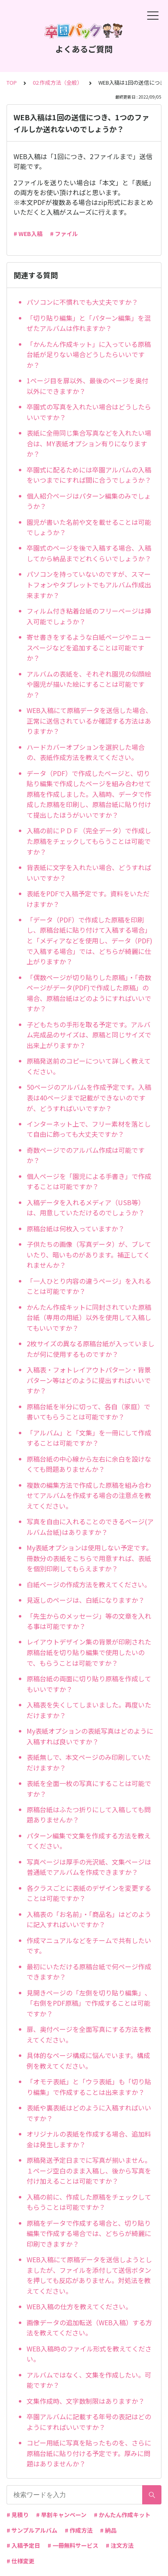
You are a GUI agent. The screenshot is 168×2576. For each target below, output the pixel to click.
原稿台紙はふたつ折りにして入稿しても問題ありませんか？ (89, 1814)
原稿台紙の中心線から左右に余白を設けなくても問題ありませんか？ (89, 1464)
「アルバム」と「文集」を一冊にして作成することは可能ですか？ (89, 1438)
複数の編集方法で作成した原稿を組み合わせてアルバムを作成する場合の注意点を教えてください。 (89, 1495)
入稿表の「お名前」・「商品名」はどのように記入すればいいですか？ (89, 1919)
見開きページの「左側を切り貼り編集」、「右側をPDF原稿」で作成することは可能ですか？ (89, 2003)
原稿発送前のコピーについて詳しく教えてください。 (89, 1066)
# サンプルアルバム (32, 2530)
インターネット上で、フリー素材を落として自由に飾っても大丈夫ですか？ (89, 1129)
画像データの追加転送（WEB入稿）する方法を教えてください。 (89, 2327)
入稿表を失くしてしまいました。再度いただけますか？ (89, 1710)
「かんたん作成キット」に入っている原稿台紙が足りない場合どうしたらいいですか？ (89, 354)
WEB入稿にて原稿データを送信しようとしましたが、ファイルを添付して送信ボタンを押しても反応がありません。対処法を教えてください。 (89, 2275)
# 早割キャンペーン (61, 2515)
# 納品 (108, 2530)
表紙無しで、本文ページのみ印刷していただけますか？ (89, 1762)
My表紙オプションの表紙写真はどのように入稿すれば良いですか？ (90, 1736)
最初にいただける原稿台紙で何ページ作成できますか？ (89, 1972)
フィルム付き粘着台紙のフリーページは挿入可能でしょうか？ (89, 616)
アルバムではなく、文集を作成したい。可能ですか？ (89, 2380)
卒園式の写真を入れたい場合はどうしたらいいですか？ (89, 412)
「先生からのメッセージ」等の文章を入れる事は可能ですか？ (89, 1621)
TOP (12, 82)
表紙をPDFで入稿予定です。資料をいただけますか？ (88, 899)
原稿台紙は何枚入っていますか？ (76, 1228)
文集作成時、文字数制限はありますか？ (86, 2401)
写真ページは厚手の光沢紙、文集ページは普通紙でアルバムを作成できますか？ (89, 1867)
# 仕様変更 (20, 2561)
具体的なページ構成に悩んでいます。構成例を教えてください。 (88, 2060)
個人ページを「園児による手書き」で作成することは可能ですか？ (89, 1181)
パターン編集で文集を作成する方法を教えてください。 (89, 1841)
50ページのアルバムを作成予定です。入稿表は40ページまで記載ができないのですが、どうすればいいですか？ (89, 1097)
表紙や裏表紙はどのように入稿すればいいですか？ (89, 2113)
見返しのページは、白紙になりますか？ (86, 1600)
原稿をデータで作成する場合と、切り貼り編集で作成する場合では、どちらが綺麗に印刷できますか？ (89, 2233)
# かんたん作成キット (122, 2515)
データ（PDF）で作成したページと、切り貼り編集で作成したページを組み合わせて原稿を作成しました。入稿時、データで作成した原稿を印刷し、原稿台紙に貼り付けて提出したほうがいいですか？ (89, 794)
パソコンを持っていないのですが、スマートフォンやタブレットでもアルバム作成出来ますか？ (89, 584)
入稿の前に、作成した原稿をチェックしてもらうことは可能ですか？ (89, 2202)
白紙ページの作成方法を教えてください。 (89, 1584)
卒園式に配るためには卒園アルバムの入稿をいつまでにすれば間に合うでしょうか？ (89, 475)
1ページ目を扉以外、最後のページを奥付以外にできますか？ (87, 386)
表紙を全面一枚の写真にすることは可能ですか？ (89, 1788)
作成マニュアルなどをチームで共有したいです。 (89, 1945)
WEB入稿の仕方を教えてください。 (79, 2306)
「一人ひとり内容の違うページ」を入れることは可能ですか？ (89, 1286)
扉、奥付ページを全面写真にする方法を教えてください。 (89, 2034)
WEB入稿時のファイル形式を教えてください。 (89, 2354)
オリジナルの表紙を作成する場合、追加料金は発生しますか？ (89, 2139)
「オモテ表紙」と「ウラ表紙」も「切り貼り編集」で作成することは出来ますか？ (89, 2087)
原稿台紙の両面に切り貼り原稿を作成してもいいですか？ (89, 1684)
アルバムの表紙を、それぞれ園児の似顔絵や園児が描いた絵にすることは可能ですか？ (89, 684)
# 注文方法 (120, 2545)
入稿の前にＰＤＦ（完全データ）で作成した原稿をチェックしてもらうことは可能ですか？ (89, 841)
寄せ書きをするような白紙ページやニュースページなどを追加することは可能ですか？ (89, 647)
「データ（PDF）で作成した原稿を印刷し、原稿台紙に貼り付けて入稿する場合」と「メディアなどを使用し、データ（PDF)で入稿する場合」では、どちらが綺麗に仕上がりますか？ (89, 940)
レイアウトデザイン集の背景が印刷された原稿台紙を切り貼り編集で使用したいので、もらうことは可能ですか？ (89, 1652)
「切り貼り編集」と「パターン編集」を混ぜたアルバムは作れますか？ (89, 323)
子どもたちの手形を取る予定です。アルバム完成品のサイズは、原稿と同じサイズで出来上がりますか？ (89, 1034)
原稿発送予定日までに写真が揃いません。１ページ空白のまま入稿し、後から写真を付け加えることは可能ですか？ (89, 2170)
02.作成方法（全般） (57, 82)
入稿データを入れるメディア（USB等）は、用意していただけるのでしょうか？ (86, 1207)
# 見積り (18, 2515)
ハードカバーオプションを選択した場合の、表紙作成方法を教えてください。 (86, 752)
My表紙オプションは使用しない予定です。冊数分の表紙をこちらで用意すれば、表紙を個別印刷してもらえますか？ (89, 1558)
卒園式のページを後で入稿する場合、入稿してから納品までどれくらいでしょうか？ (89, 553)
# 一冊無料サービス (73, 2545)
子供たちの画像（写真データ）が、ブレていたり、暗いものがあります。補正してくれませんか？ (89, 1254)
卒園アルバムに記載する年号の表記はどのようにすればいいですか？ (89, 2422)
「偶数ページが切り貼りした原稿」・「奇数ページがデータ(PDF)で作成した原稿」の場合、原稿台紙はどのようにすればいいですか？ (89, 993)
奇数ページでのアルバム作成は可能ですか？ (86, 1155)
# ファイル (64, 233)
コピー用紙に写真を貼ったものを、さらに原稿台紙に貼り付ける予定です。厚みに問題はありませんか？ (89, 2453)
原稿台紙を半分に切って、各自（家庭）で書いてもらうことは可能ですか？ (88, 1412)
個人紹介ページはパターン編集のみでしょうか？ (89, 501)
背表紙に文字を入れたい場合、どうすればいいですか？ (89, 872)
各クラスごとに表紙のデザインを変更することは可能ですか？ (89, 1893)
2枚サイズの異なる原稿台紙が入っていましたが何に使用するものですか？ (90, 1349)
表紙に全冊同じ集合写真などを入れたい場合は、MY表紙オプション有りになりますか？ (89, 443)
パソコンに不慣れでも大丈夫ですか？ (82, 302)
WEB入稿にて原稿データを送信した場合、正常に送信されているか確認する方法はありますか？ (89, 720)
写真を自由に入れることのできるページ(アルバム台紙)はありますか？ (90, 1526)
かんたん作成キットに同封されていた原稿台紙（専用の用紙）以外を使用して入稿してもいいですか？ (89, 1317)
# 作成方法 (79, 2530)
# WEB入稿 (28, 233)
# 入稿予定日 (23, 2545)
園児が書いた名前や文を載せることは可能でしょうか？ (89, 527)
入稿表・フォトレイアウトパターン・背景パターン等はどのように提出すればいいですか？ (89, 1380)
